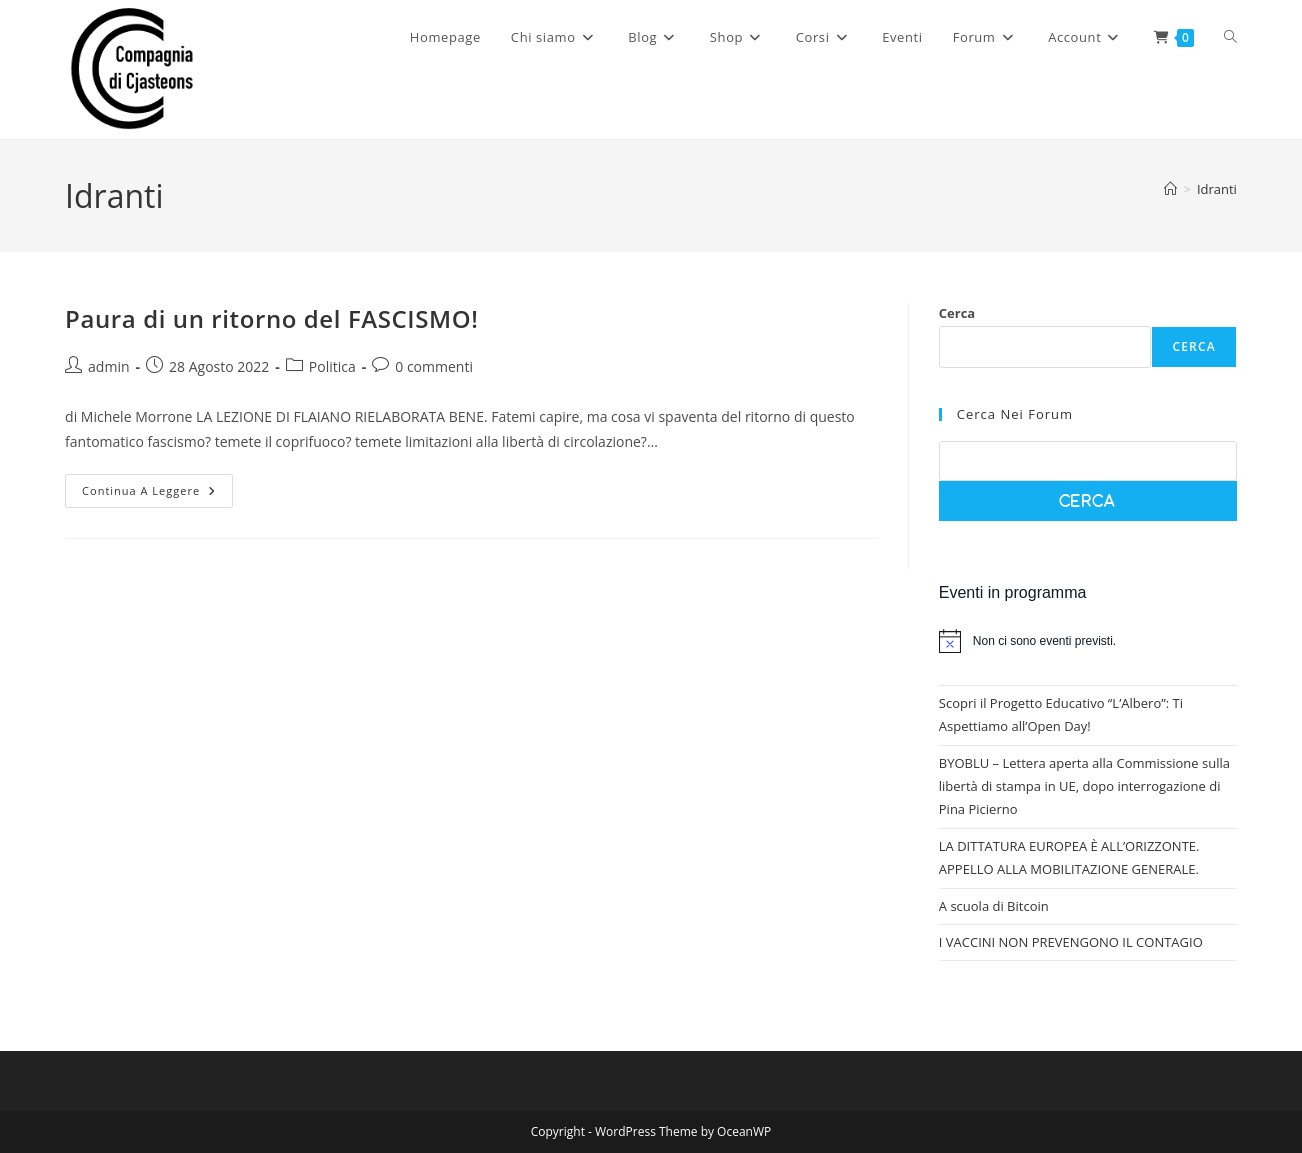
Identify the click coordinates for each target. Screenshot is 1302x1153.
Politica (332, 366)
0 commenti (434, 366)
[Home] (1170, 189)
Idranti (1217, 189)
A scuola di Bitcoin (994, 906)
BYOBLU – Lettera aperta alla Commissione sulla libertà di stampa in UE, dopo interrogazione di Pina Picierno (1084, 786)
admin (108, 366)
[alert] (1088, 641)
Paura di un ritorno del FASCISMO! (271, 318)
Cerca (957, 313)
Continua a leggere (157, 494)
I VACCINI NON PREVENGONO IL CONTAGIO (1071, 942)
